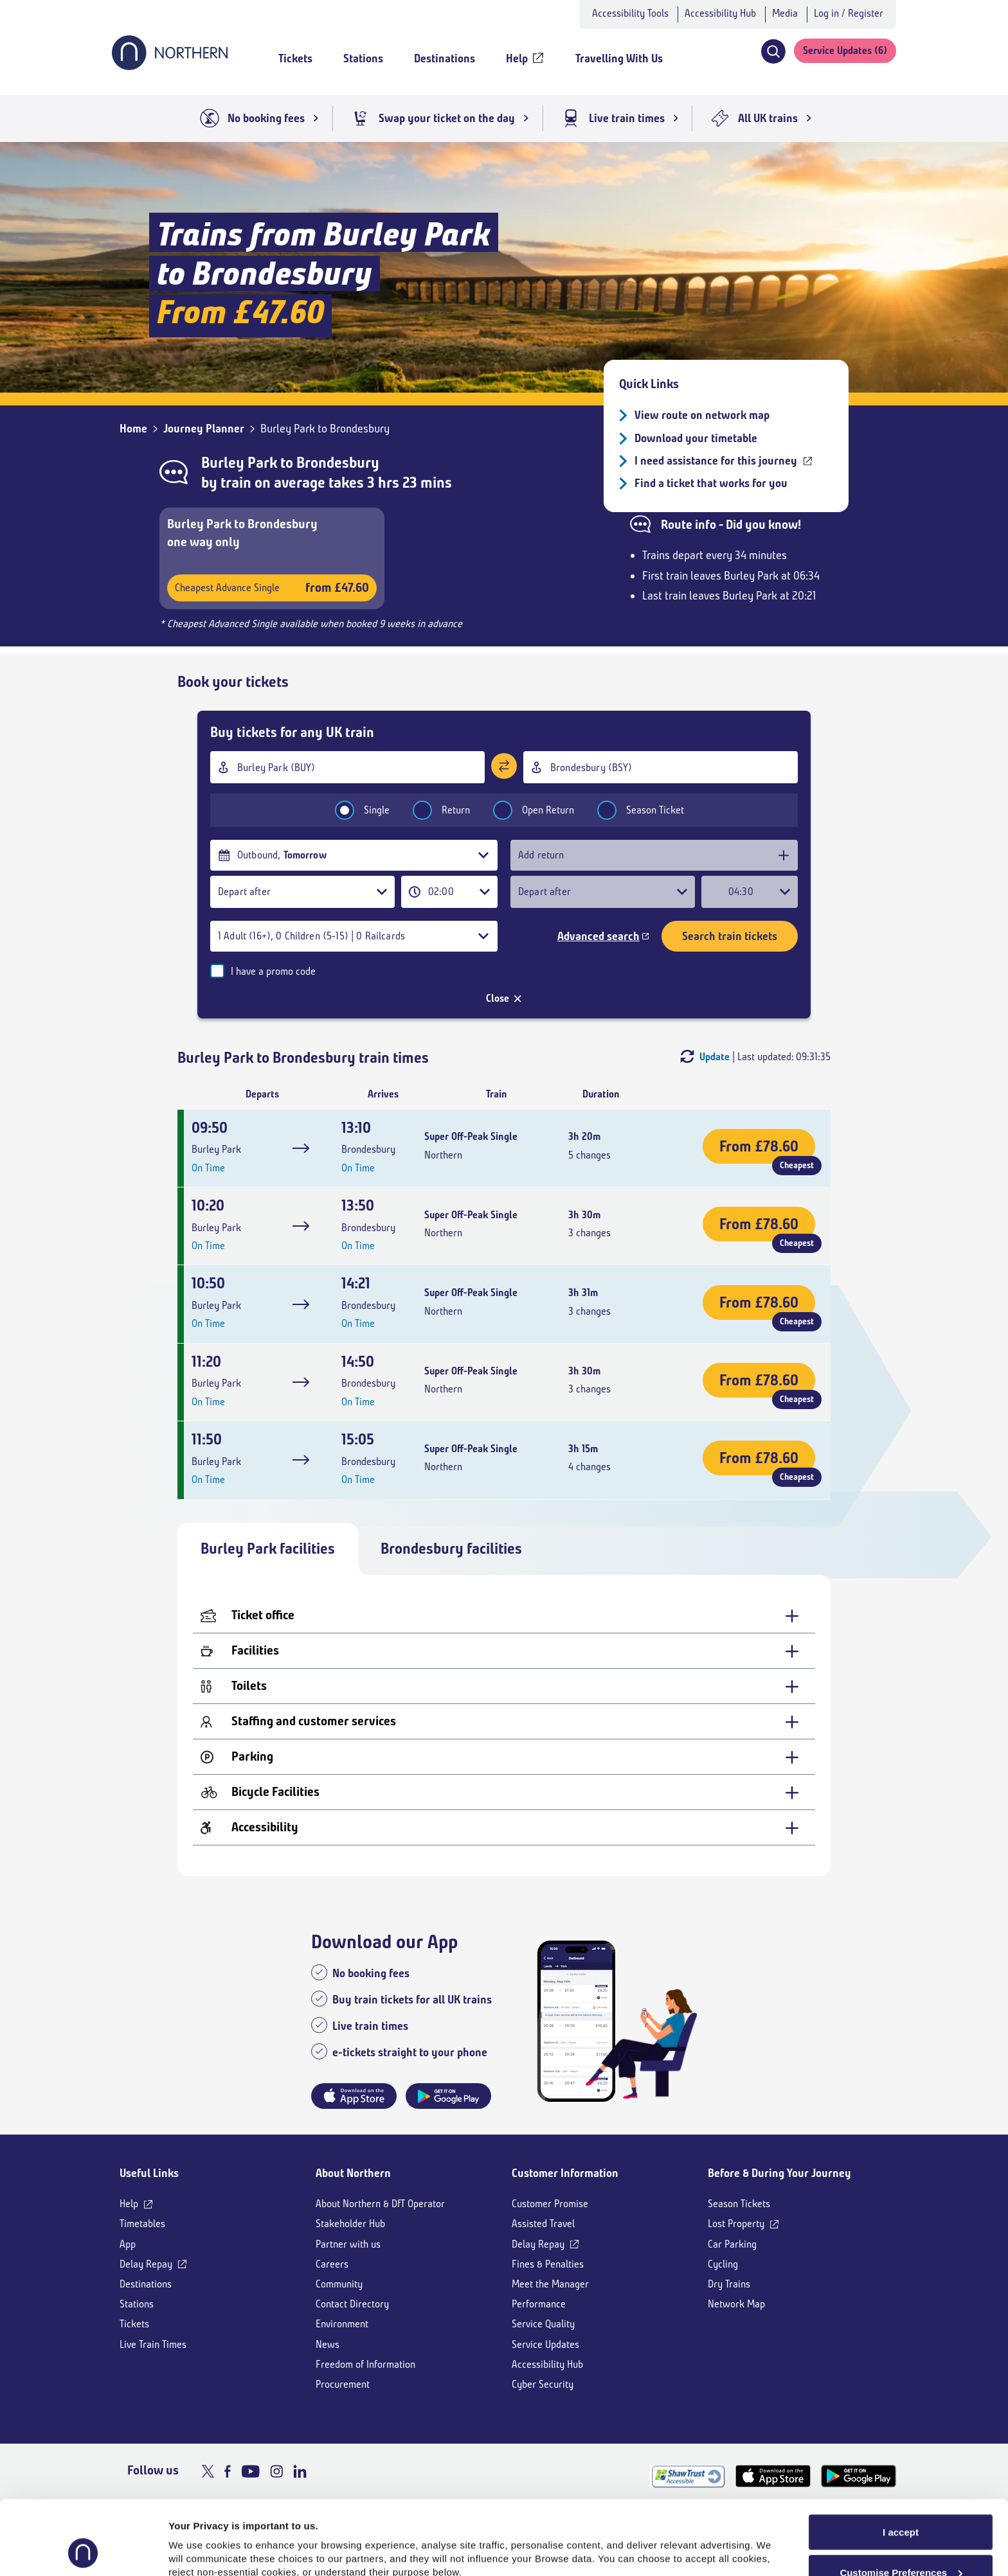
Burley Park (239, 462)
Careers (332, 2264)
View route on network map (702, 415)
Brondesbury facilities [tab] (451, 1548)
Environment (342, 2324)
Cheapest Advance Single (272, 588)
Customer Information (565, 2173)
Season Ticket (632, 810)
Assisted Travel (543, 2223)
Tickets (134, 2324)
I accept (901, 2462)
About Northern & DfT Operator (380, 2204)
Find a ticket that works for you (711, 483)
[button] (773, 51)
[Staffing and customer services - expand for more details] (504, 1721)
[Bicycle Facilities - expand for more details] (504, 1792)
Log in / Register (848, 13)
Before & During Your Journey (779, 2173)
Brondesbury (337, 462)
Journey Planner (203, 429)
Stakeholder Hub (350, 2223)
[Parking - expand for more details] (504, 1757)
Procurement (343, 2384)
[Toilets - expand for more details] (504, 1686)
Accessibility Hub (720, 13)
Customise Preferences (901, 2503)
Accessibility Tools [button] (630, 13)
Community (339, 2284)
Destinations (146, 2284)
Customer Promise (550, 2204)
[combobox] (347, 767)
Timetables (142, 2223)
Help (129, 2204)
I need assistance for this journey (715, 461)
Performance (539, 2304)
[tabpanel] (504, 1725)
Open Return (525, 810)
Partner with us (348, 2244)
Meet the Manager (550, 2284)
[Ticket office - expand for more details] (504, 1615)
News (327, 2344)
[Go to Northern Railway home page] (170, 66)
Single (354, 810)
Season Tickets (739, 2204)
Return (433, 810)
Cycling (723, 2264)
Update (714, 1057)
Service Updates (545, 2344)
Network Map (736, 2304)
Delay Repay (146, 2264)
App (128, 2244)
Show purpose (202, 2537)
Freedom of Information (365, 2364)
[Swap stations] (504, 766)
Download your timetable (695, 438)
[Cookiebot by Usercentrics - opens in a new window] (83, 2551)
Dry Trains (729, 2284)
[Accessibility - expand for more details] (504, 1827)
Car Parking (732, 2244)
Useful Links (149, 2173)
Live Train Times (153, 2344)
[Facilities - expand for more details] (504, 1651)
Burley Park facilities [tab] (268, 1548)
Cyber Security (542, 2384)
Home (133, 429)
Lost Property (736, 2223)
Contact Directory (352, 2304)
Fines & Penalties (548, 2264)
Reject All (901, 2542)
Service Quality (543, 2324)
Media (785, 13)
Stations (137, 2304)
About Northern (353, 2173)
